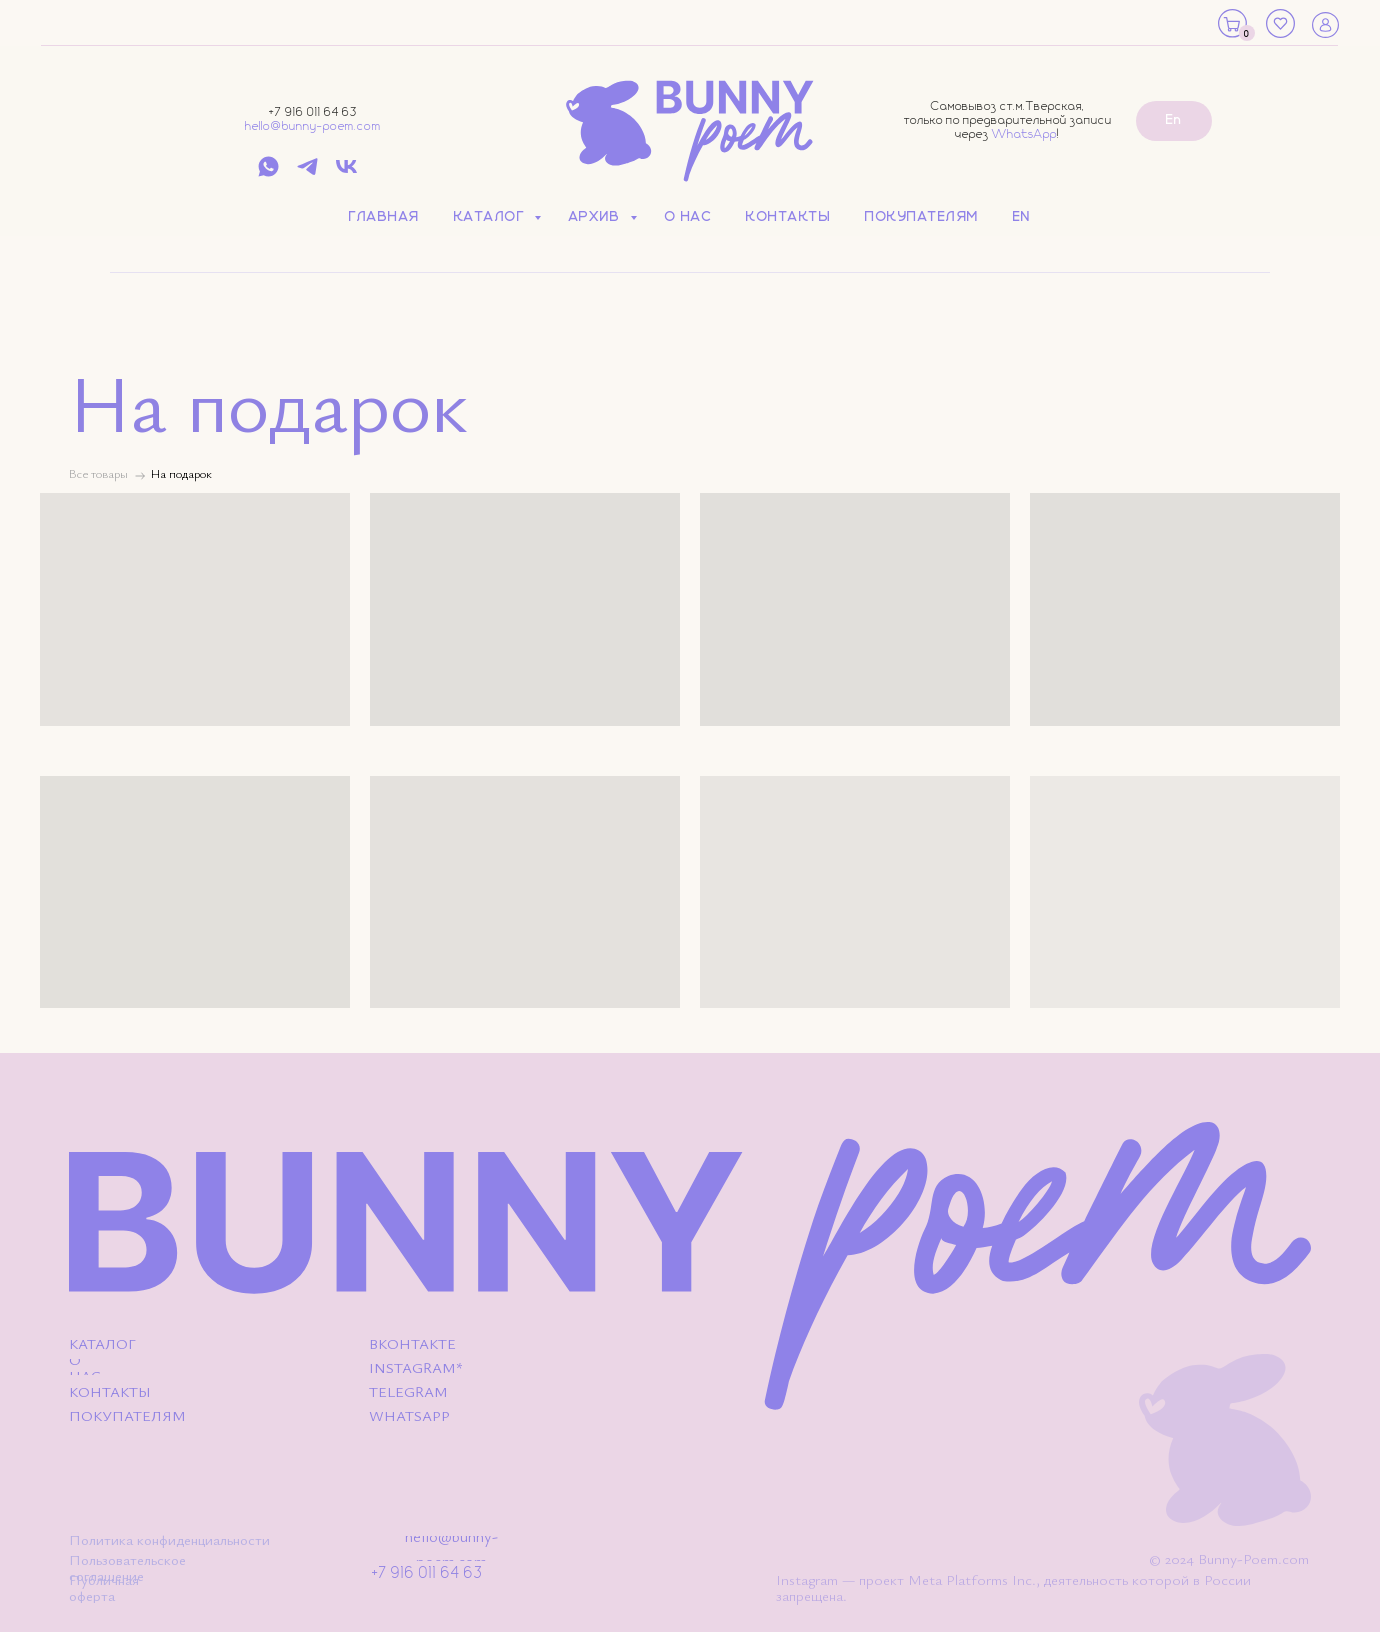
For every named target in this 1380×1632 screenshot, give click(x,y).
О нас (689, 217)
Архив (597, 217)
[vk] (346, 173)
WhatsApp (1024, 134)
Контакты (788, 217)
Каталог (491, 217)
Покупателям (922, 217)
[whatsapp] (268, 173)
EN (1022, 217)
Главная (384, 217)
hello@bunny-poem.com (313, 126)
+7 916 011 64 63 (313, 112)
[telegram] (307, 173)
